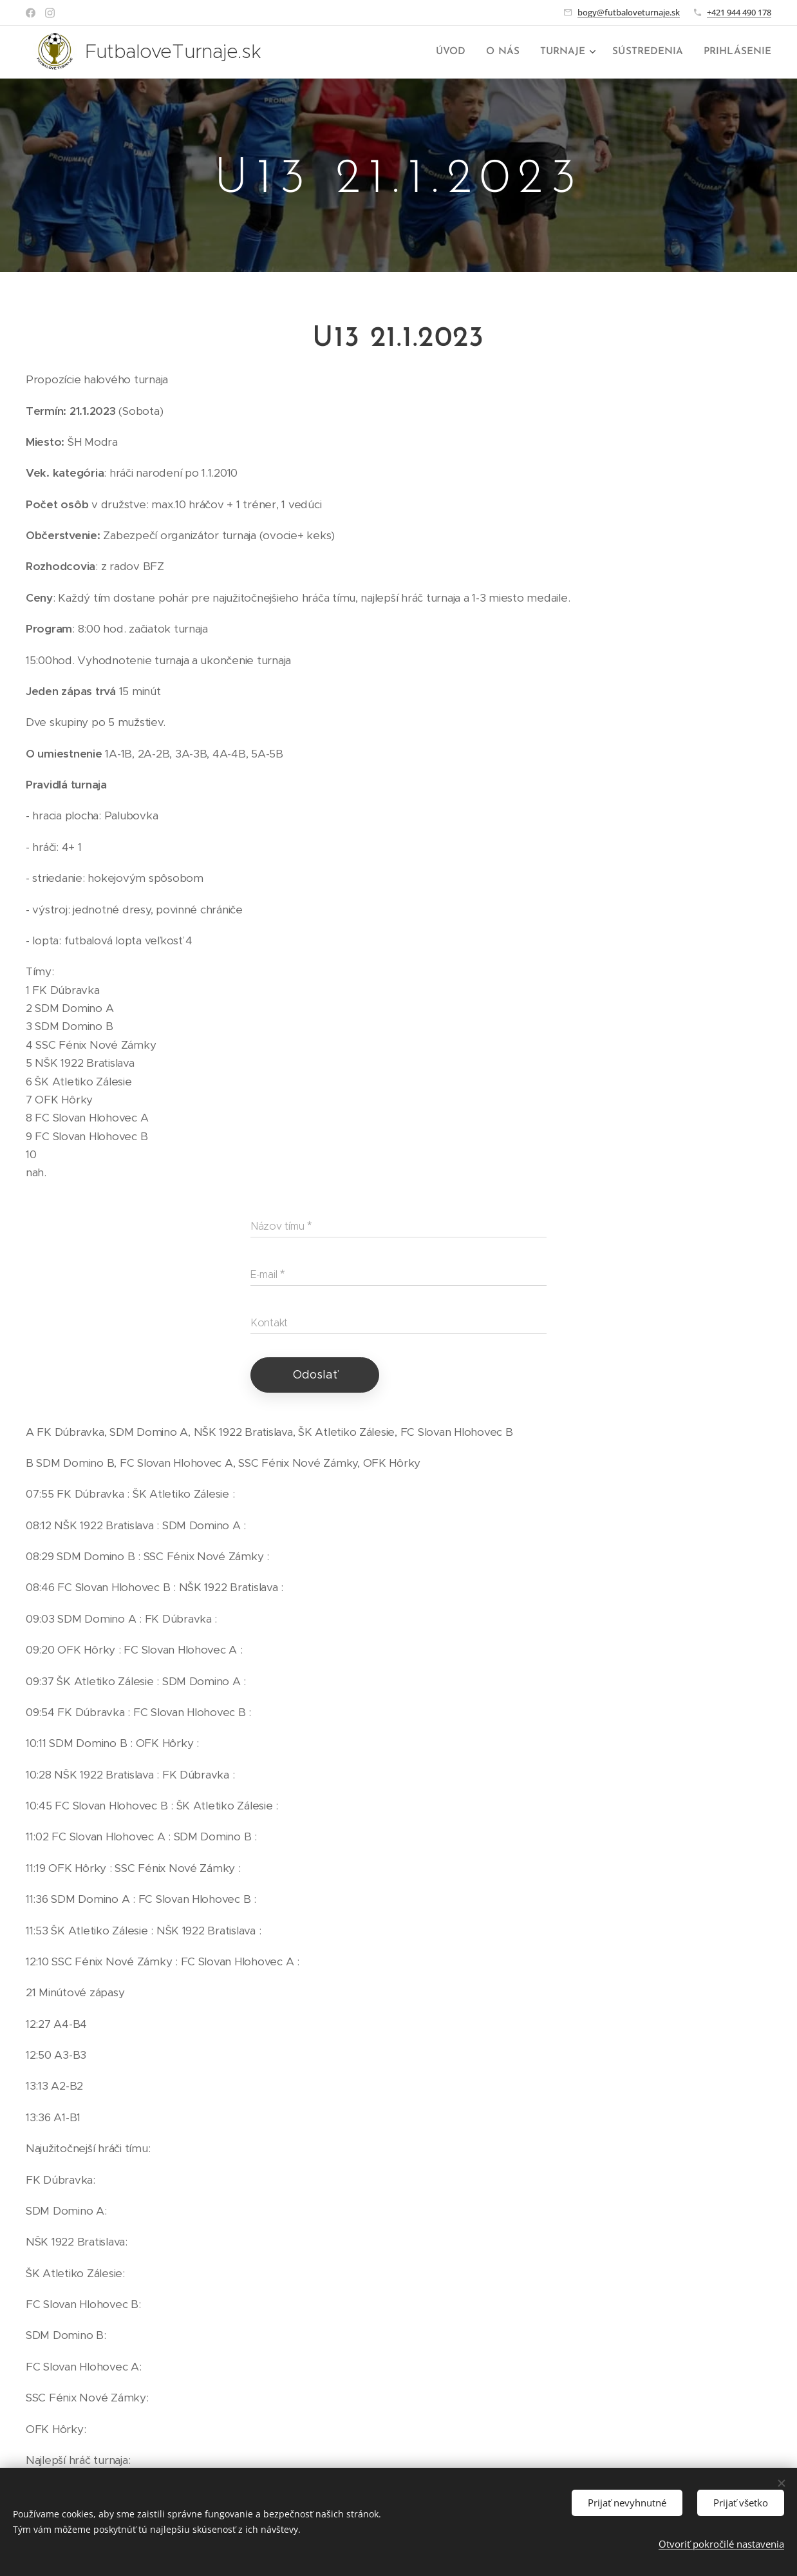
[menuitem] (462, 52)
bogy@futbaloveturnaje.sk (628, 12)
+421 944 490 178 (739, 12)
